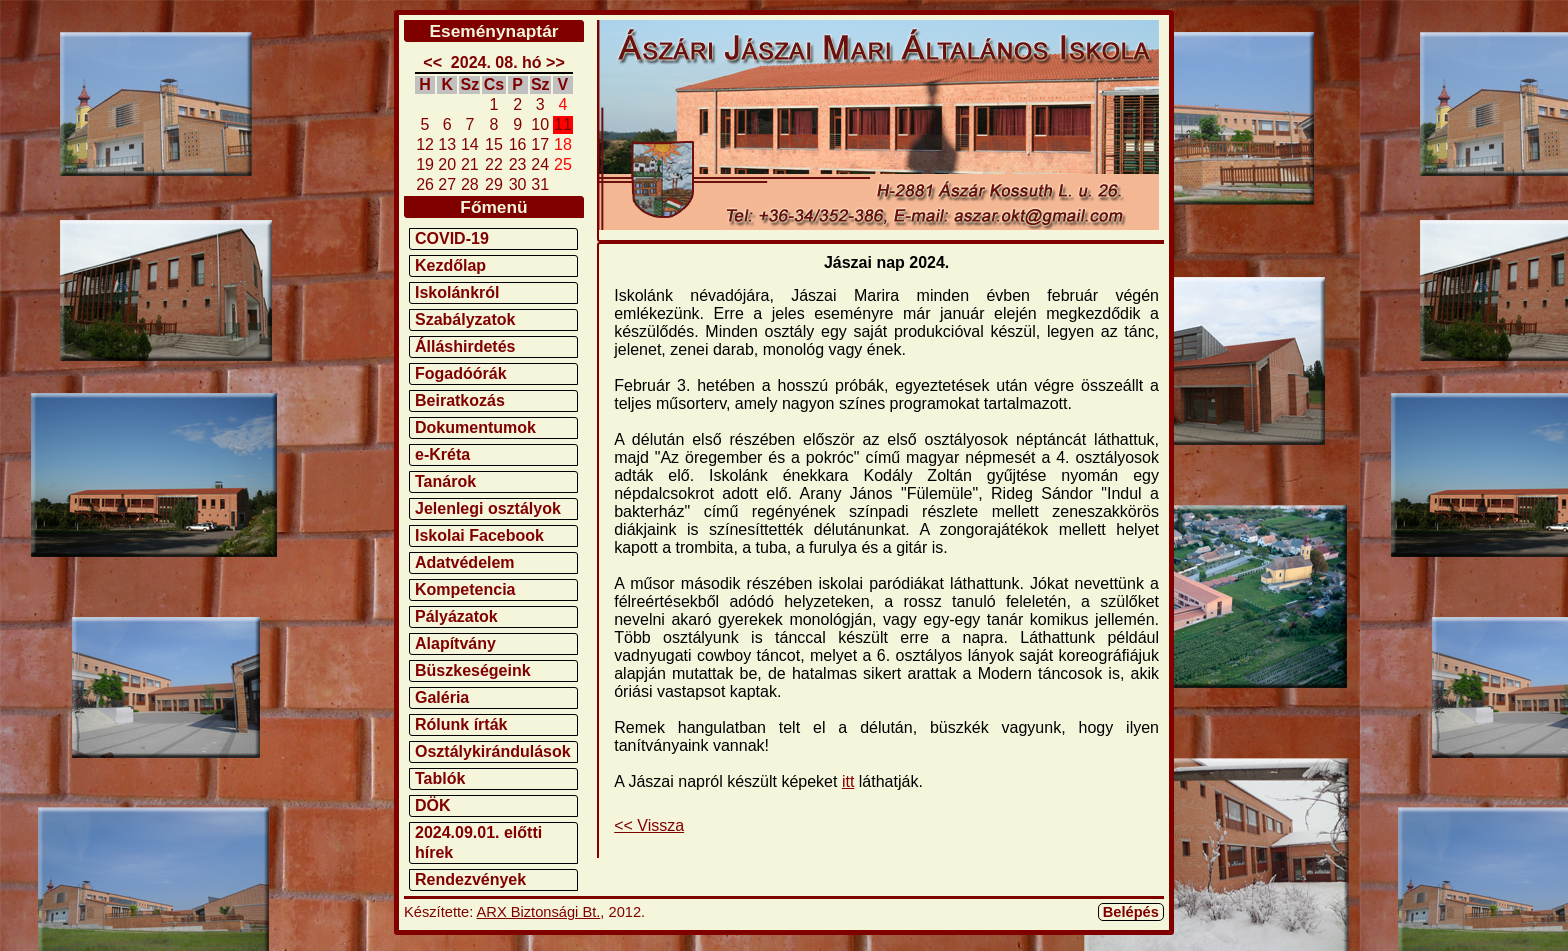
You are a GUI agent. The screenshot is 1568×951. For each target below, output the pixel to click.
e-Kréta (442, 454)
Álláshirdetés (465, 346)
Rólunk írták (461, 724)
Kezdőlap (450, 265)
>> (555, 62)
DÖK (433, 805)
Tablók (440, 778)
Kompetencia (465, 589)
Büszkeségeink (473, 670)
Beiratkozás (460, 400)
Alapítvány (455, 643)
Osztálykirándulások (493, 751)
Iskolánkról (457, 292)
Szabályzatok (465, 319)
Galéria (442, 697)
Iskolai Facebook (479, 535)
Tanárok (445, 481)
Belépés (1131, 912)
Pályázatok (456, 616)
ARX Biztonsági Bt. (539, 912)
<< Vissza (649, 825)
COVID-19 (452, 238)
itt (848, 781)
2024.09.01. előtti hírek (478, 842)
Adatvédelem (465, 562)
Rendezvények (470, 879)
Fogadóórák (461, 373)
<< (432, 62)
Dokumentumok (475, 427)
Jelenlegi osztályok (488, 508)
